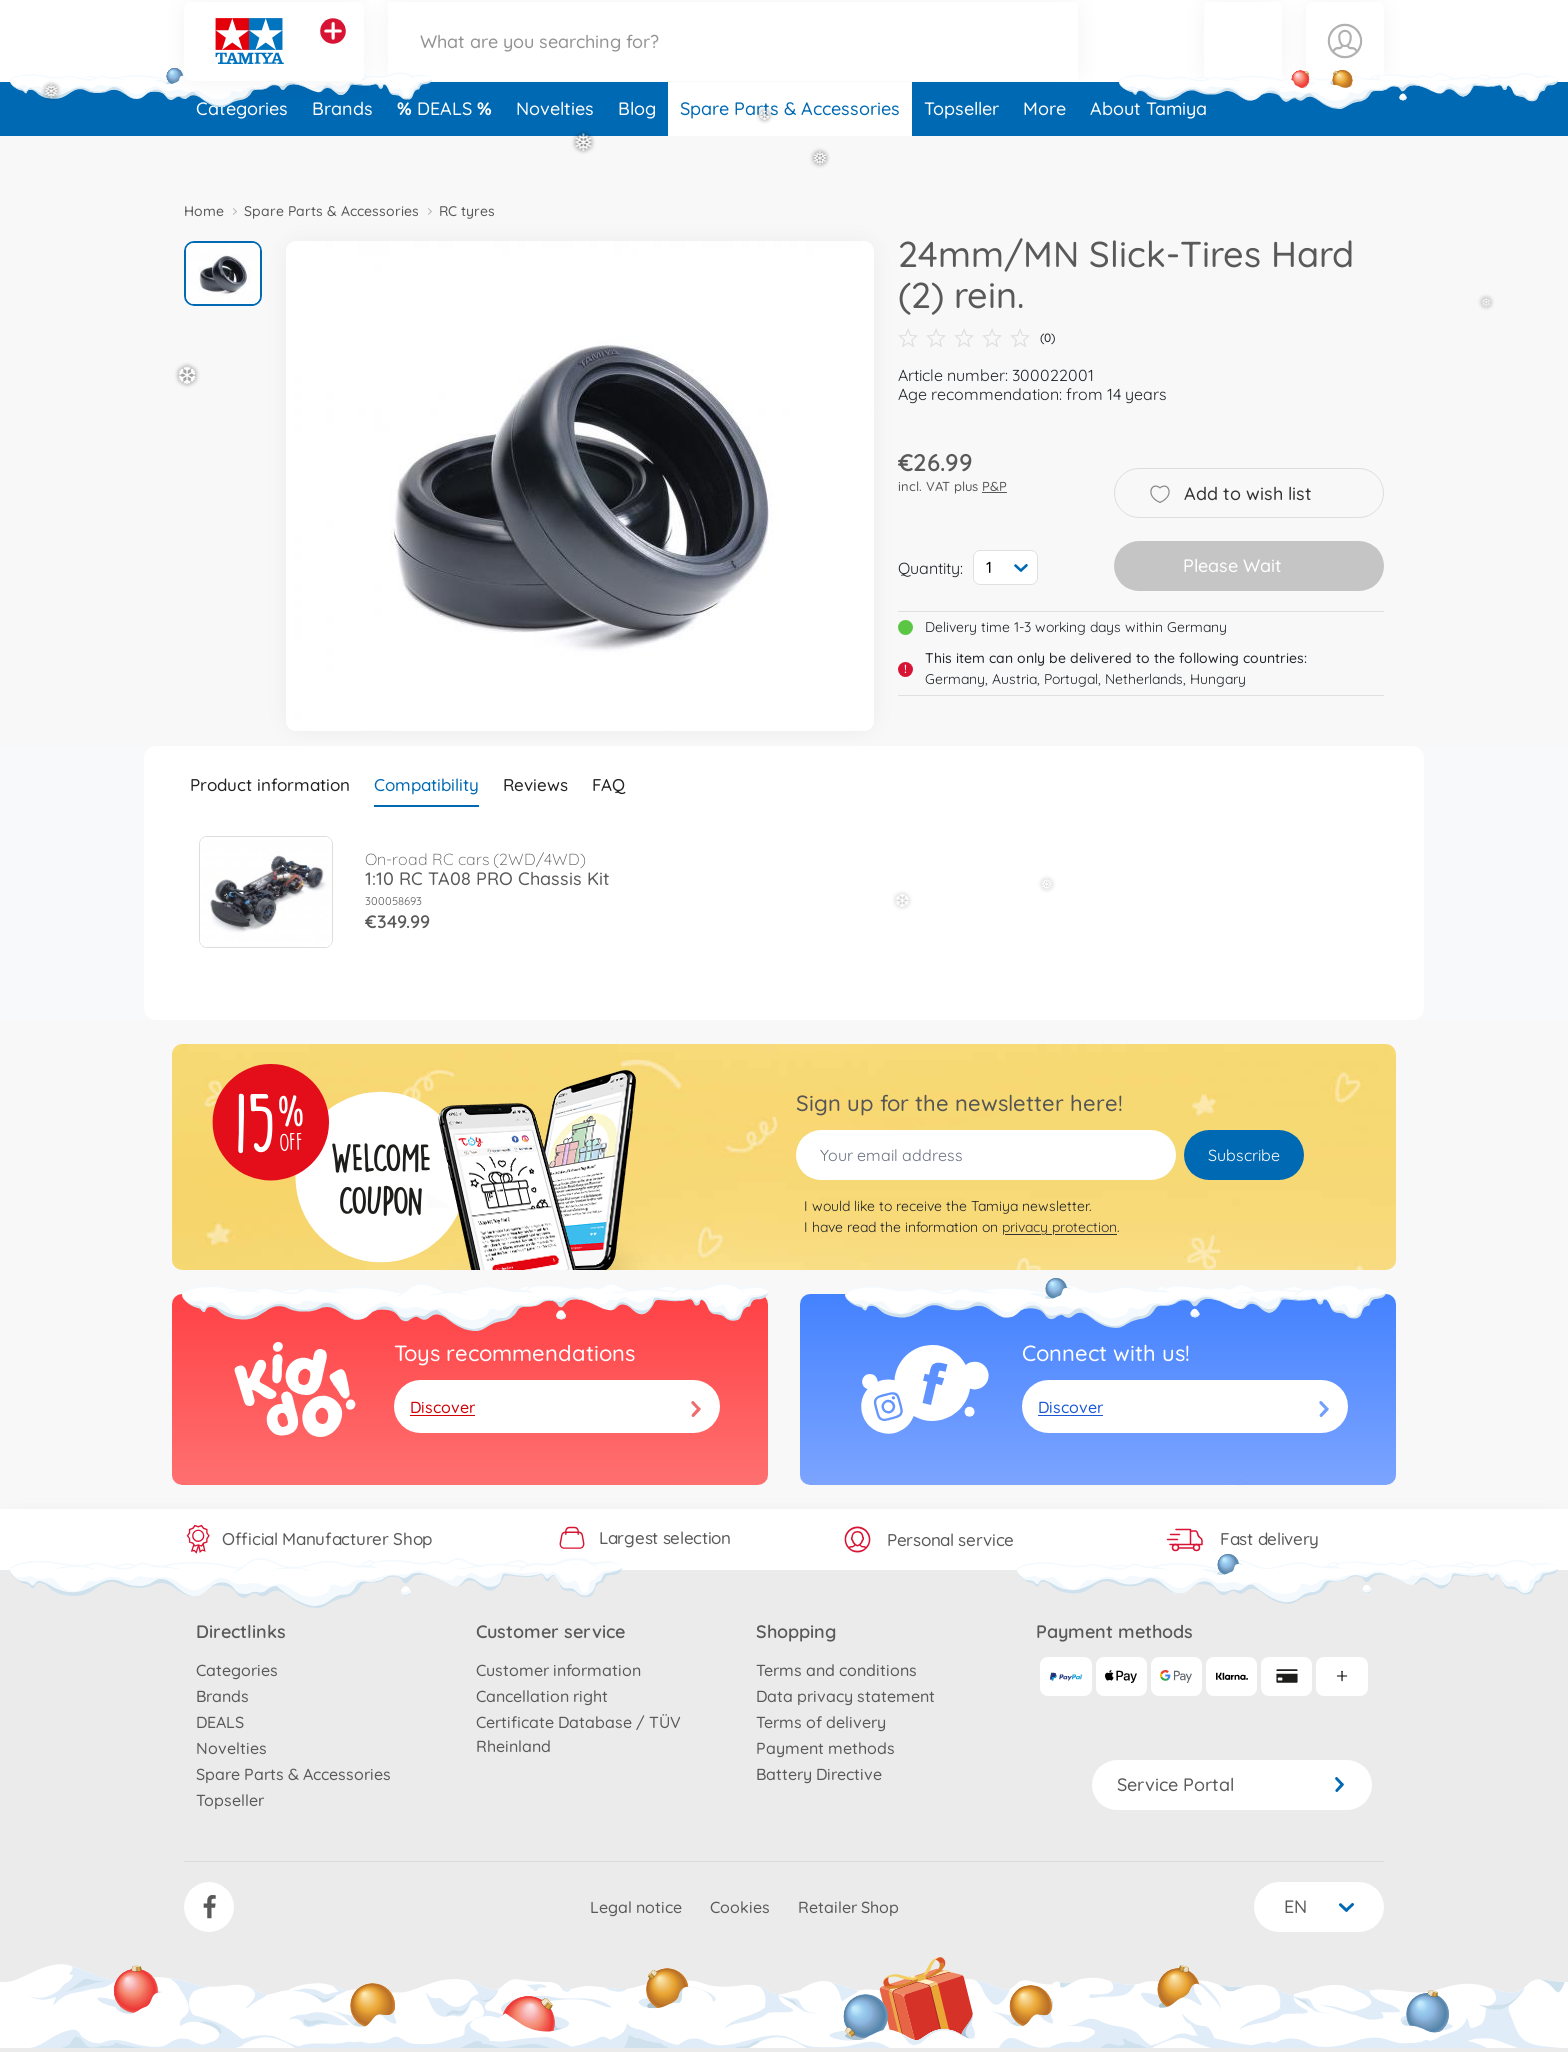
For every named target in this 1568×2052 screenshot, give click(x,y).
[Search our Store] (733, 63)
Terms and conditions (836, 1670)
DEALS (447, 153)
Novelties (555, 153)
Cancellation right (542, 1696)
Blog (637, 153)
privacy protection (1059, 1227)
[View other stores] (333, 54)
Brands (342, 153)
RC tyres (467, 211)
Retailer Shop (848, 1907)
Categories (242, 153)
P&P (994, 486)
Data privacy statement (845, 1696)
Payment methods (825, 1748)
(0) (976, 338)
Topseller (961, 153)
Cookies (740, 1907)
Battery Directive (819, 1774)
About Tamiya (1148, 153)
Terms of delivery (821, 1722)
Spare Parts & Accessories (790, 153)
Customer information (558, 1670)
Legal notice (636, 1907)
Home (204, 211)
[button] (1243, 63)
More (1044, 153)
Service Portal (1232, 1784)
